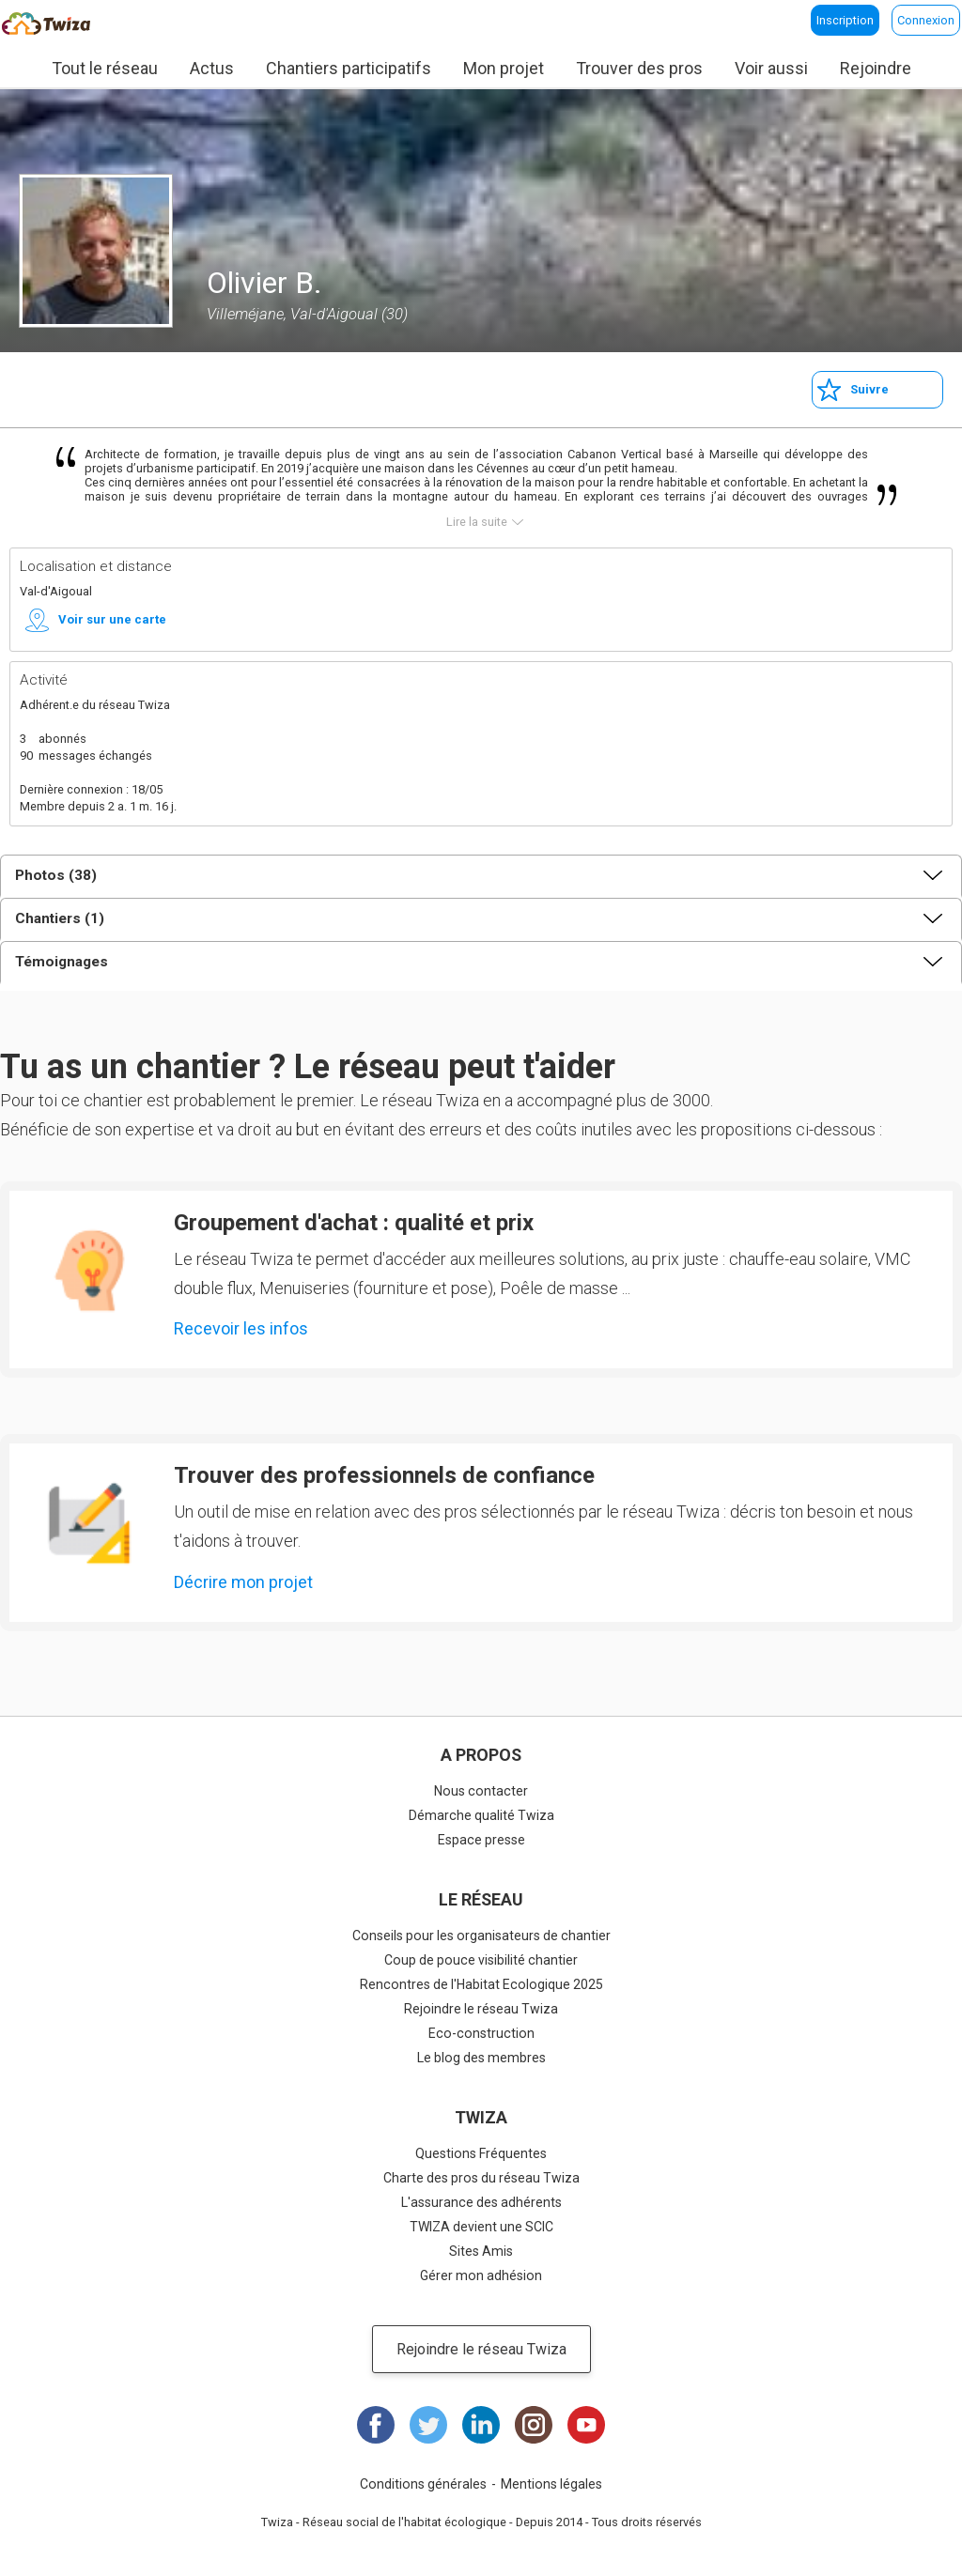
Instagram (533, 2425)
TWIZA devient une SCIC (481, 2226)
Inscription (845, 20)
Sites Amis (481, 2251)
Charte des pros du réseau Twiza (481, 2177)
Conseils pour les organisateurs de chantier (481, 1935)
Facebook (376, 2425)
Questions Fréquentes (481, 2153)
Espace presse (481, 1839)
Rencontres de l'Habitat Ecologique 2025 (481, 1984)
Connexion (925, 20)
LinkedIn (481, 2425)
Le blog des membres (481, 2057)
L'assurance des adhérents (481, 2202)
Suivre (869, 389)
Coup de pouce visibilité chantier (481, 1959)
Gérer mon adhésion (481, 2275)
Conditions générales (423, 2483)
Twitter (428, 2425)
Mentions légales (551, 2483)
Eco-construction (481, 2033)
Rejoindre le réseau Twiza (481, 2008)
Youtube (586, 2425)
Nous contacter (481, 1790)
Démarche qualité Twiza (481, 1815)
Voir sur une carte (112, 619)
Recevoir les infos (241, 1328)
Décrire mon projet (243, 1582)
